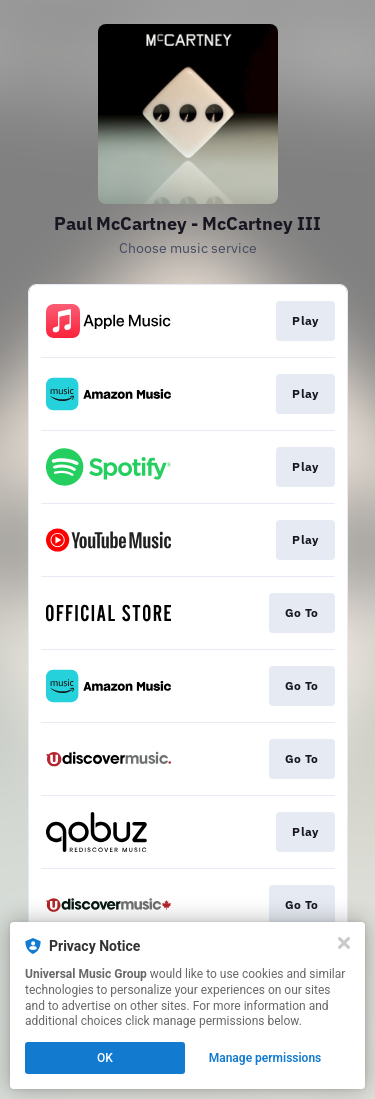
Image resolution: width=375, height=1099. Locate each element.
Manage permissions (265, 1058)
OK (105, 1058)
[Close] (344, 943)
